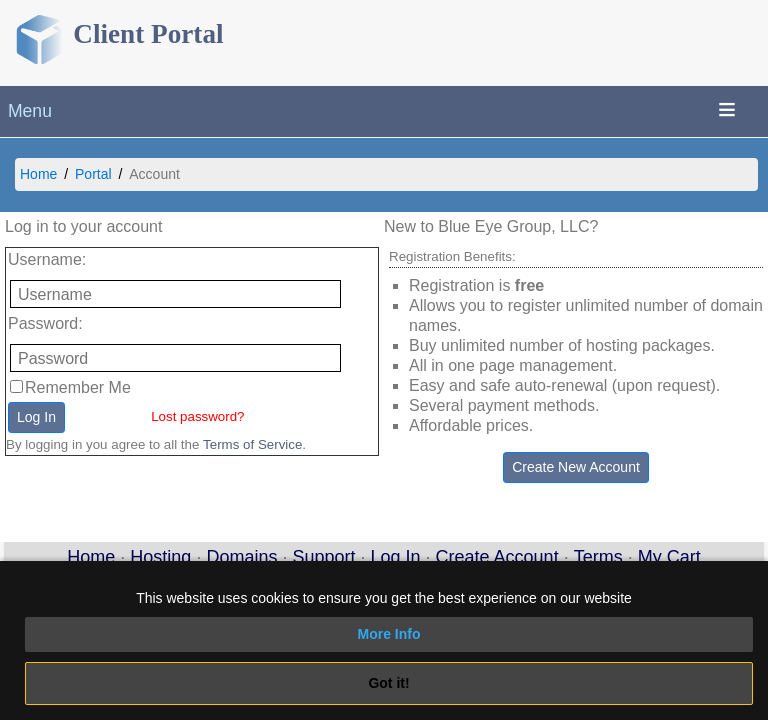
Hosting (160, 557)
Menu (30, 111)
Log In (36, 417)
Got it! (388, 683)
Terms (598, 557)
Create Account (497, 557)
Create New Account (576, 467)
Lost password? (197, 416)
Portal (93, 174)
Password (43, 323)
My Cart (669, 557)
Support (323, 557)
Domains (241, 557)
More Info (389, 634)
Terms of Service (252, 444)
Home (38, 174)
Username (45, 259)
